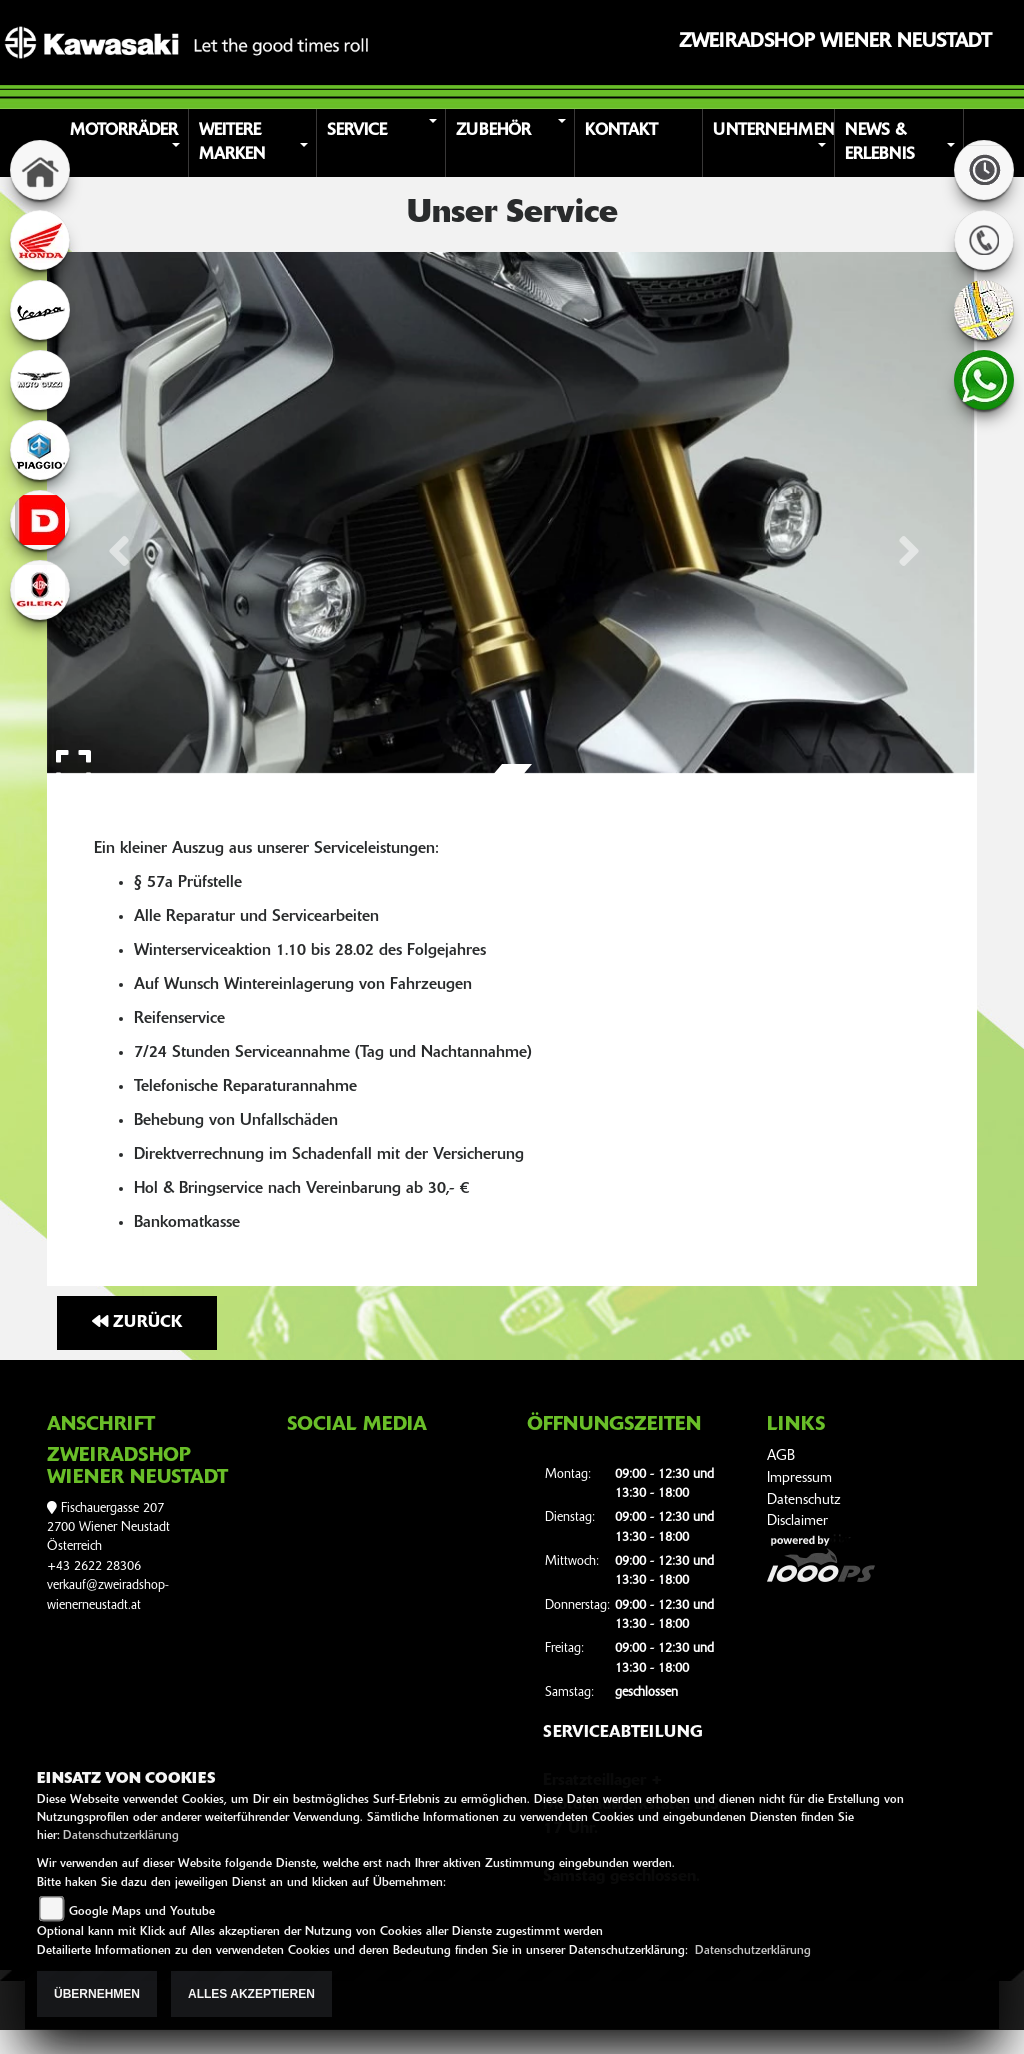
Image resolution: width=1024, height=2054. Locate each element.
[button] (127, 143)
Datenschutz (804, 1500)
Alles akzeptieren (251, 1994)
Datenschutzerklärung (121, 1836)
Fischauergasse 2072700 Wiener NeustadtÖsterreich (108, 1528)
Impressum (799, 1478)
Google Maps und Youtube (142, 1912)
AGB (781, 1456)
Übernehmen (97, 1994)
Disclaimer (797, 1521)
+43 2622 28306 (94, 1566)
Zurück (137, 1322)
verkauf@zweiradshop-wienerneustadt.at (108, 1595)
